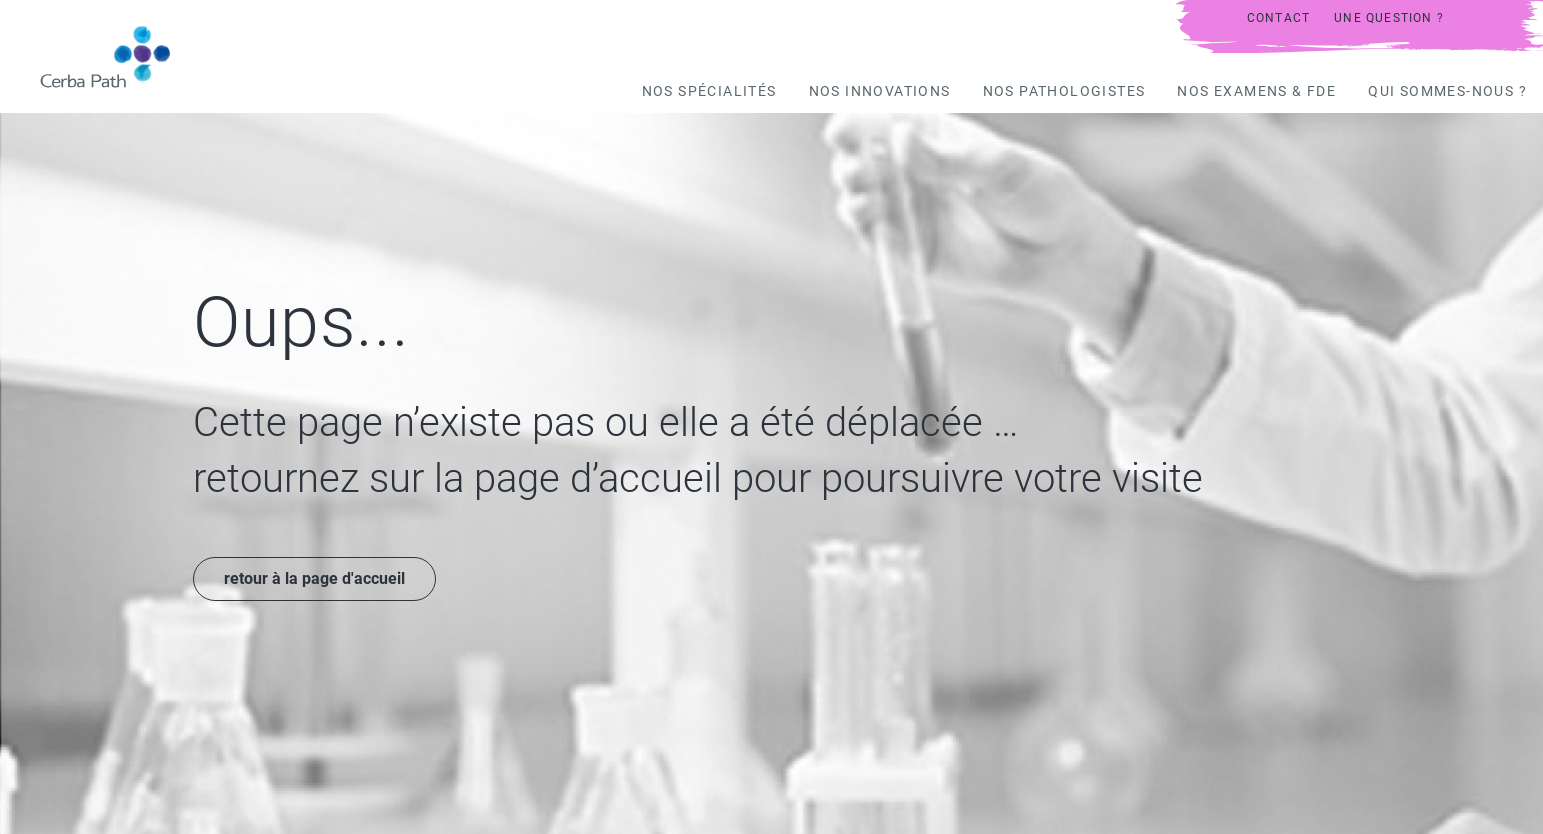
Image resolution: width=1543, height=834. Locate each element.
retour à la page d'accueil (314, 578)
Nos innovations (880, 91)
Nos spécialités (709, 91)
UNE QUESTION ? (1389, 18)
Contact (1278, 18)
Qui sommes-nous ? (1447, 91)
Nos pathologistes (1064, 91)
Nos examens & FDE (1256, 91)
